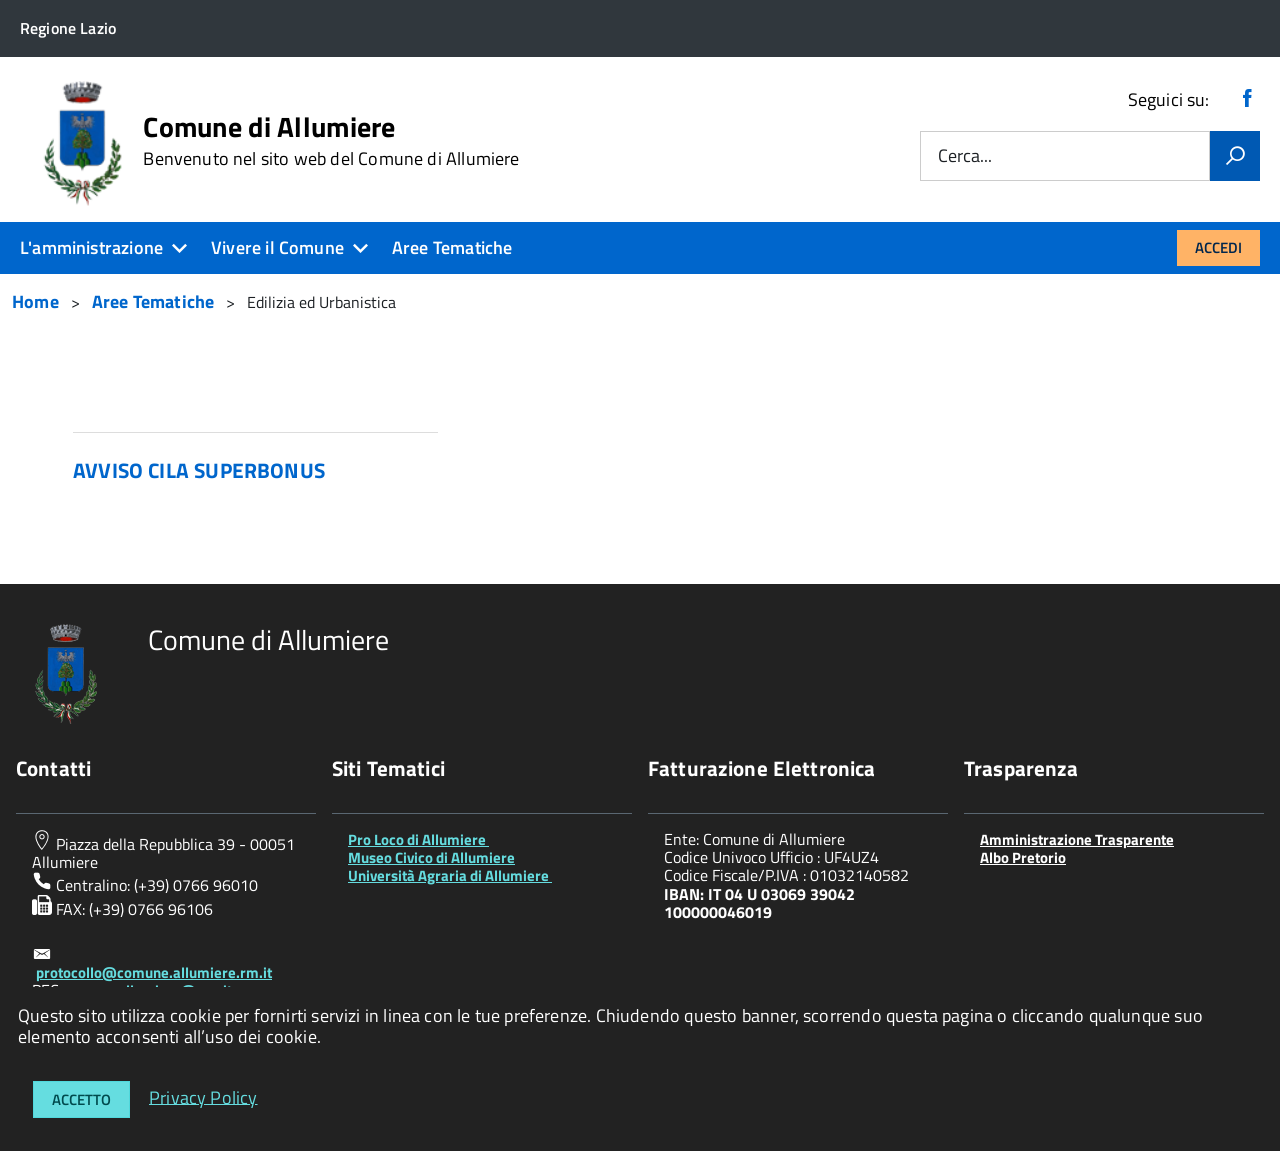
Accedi (1218, 247)
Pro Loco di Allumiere (418, 839)
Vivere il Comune (277, 247)
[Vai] (1235, 156)
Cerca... (965, 156)
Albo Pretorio (1023, 857)
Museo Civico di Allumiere (431, 857)
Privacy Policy (203, 1096)
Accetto (81, 1099)
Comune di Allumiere (331, 141)
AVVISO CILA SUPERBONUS (199, 470)
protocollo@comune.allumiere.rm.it (154, 972)
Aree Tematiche (452, 247)
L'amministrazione (91, 247)
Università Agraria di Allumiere (450, 875)
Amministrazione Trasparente (1077, 839)
